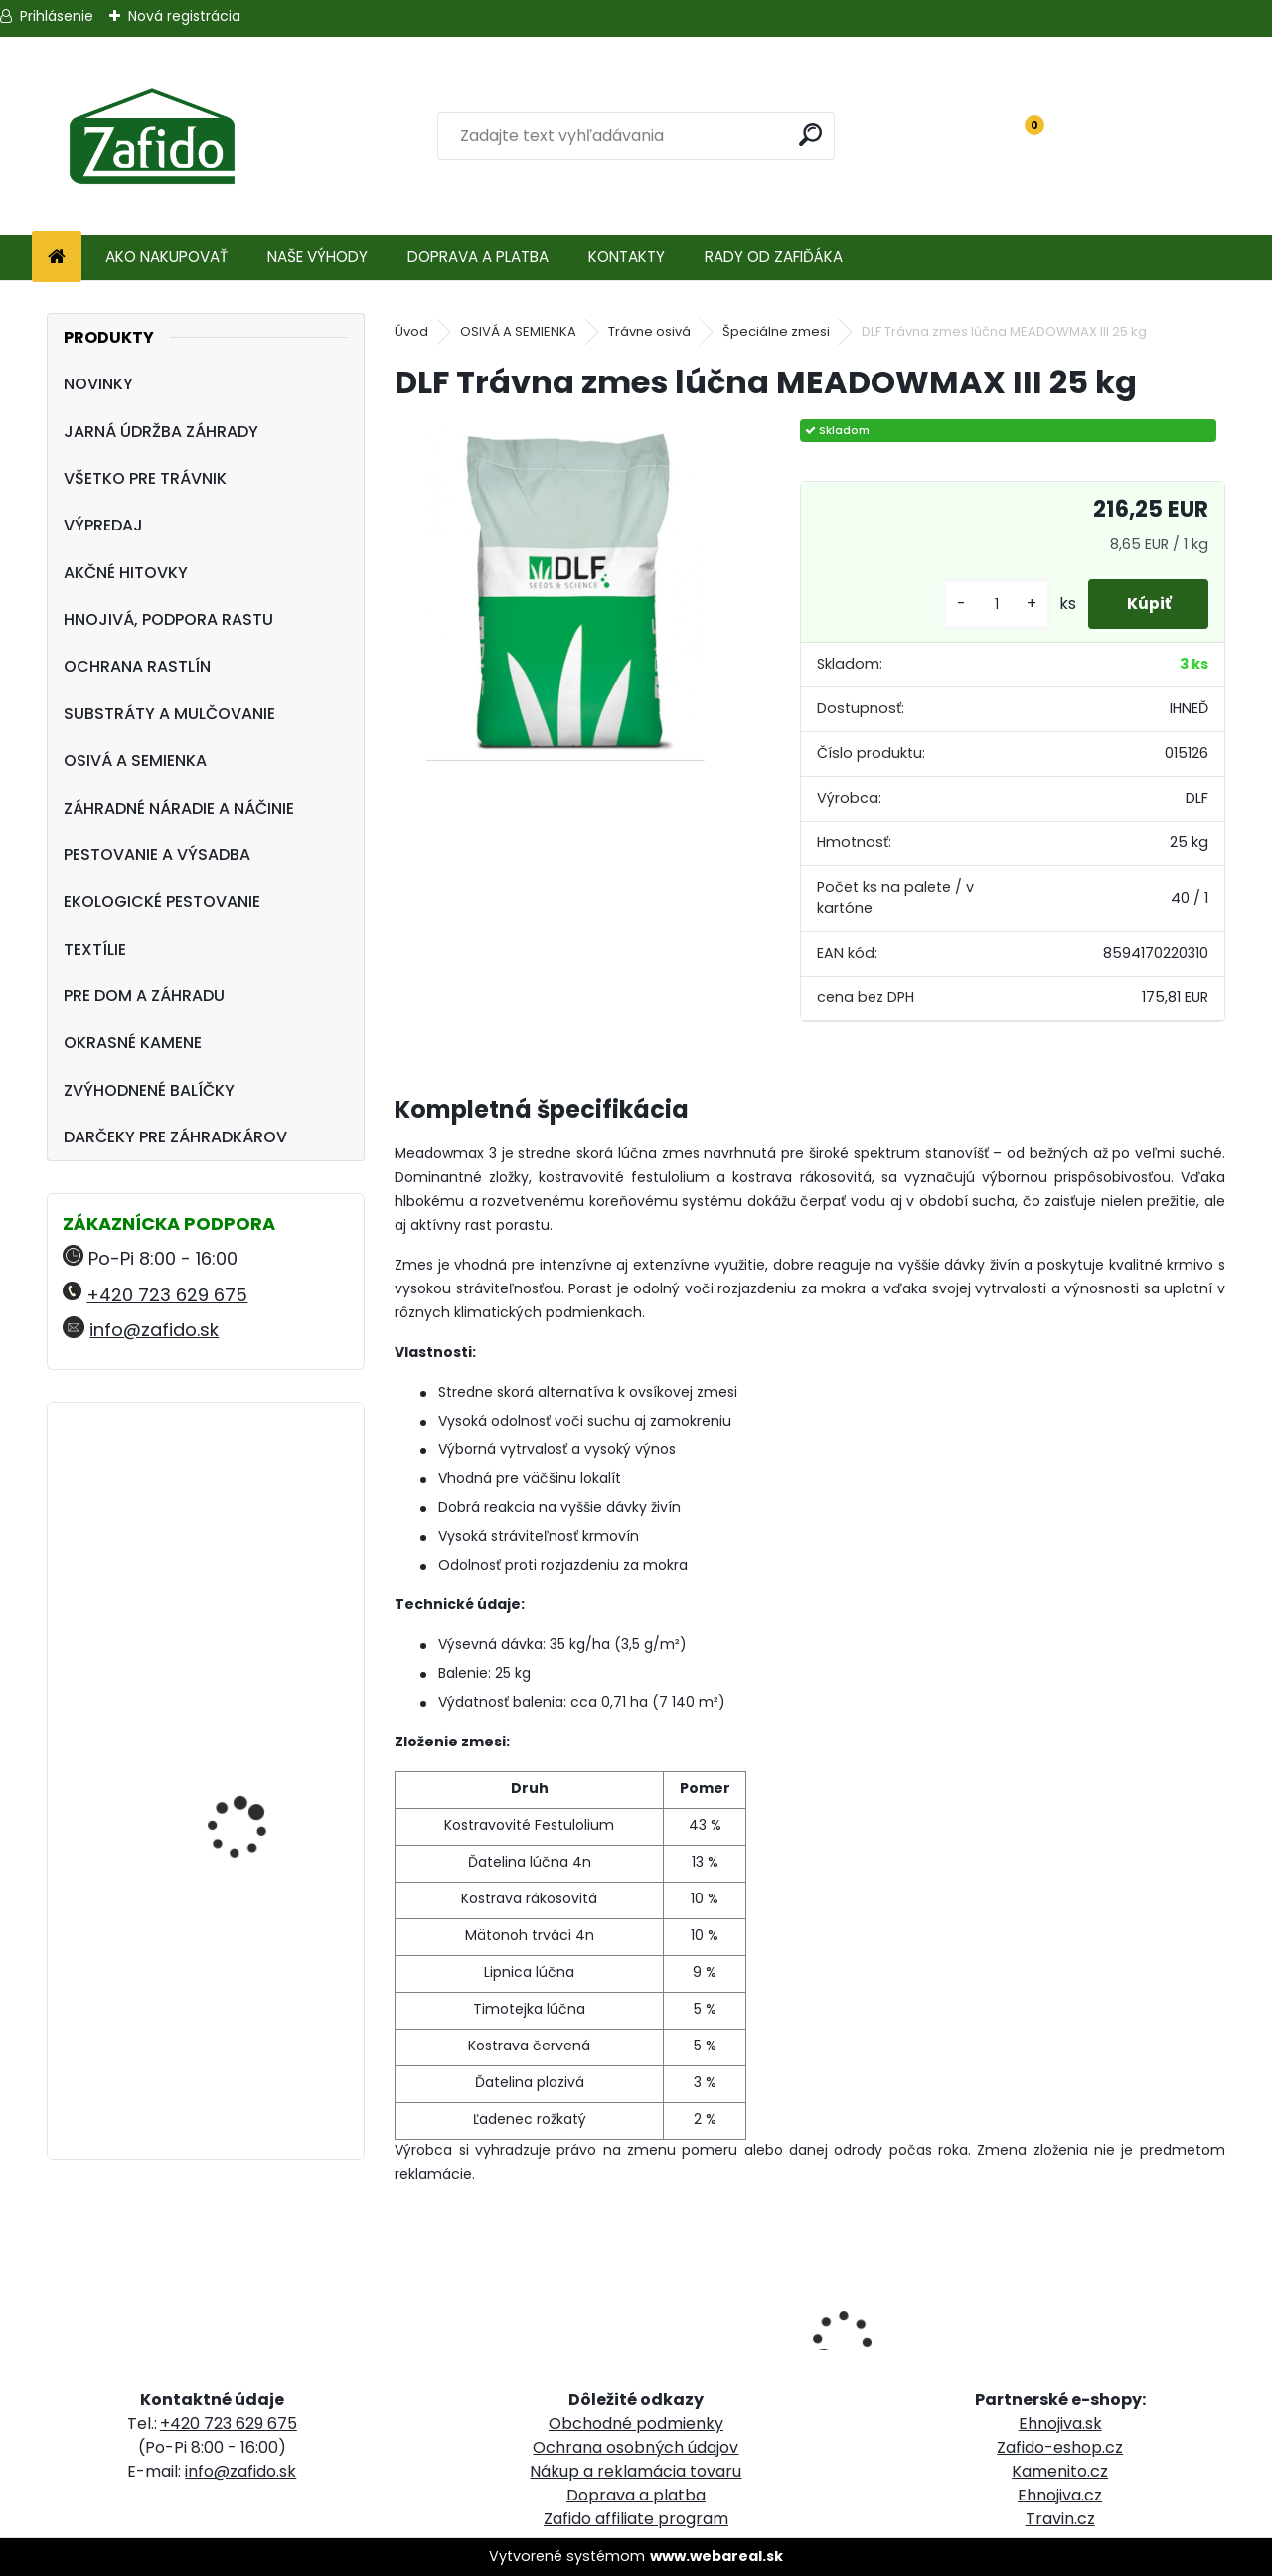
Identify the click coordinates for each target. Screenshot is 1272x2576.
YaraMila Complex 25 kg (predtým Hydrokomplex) (262, 1941)
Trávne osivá (649, 331)
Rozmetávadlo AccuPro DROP (260, 1737)
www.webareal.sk (716, 2556)
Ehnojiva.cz (1060, 2495)
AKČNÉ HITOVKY (126, 572)
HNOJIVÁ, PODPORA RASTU (168, 619)
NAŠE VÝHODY (317, 256)
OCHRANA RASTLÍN (137, 666)
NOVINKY (98, 384)
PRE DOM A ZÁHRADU (144, 996)
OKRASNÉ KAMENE (133, 1042)
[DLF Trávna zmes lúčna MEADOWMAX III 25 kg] (565, 590)
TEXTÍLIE (95, 949)
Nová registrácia (184, 16)
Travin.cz (1060, 2518)
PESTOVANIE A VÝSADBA (157, 854)
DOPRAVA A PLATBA (478, 256)
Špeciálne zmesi (776, 331)
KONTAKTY (626, 256)
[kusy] (992, 604)
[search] (811, 134)
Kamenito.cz (1060, 2471)
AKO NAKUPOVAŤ (166, 256)
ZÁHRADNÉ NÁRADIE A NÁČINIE (179, 808)
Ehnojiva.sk (1060, 2423)
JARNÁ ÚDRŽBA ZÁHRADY (161, 431)
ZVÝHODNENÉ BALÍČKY (149, 1090)
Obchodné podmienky (636, 2423)
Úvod (411, 331)
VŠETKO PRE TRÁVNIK (145, 478)
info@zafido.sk (154, 1329)
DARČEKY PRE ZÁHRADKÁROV (175, 1137)
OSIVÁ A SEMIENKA (135, 760)
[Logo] (151, 136)
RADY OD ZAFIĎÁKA (774, 256)
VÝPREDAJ (103, 525)
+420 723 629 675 (166, 1295)
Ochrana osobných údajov (635, 2447)
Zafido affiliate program (636, 2518)
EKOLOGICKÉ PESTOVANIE (162, 901)
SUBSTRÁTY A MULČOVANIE (169, 713)
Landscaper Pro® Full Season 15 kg (250, 1504)
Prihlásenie (56, 16)
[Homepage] (56, 257)
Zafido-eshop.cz (1060, 2447)
